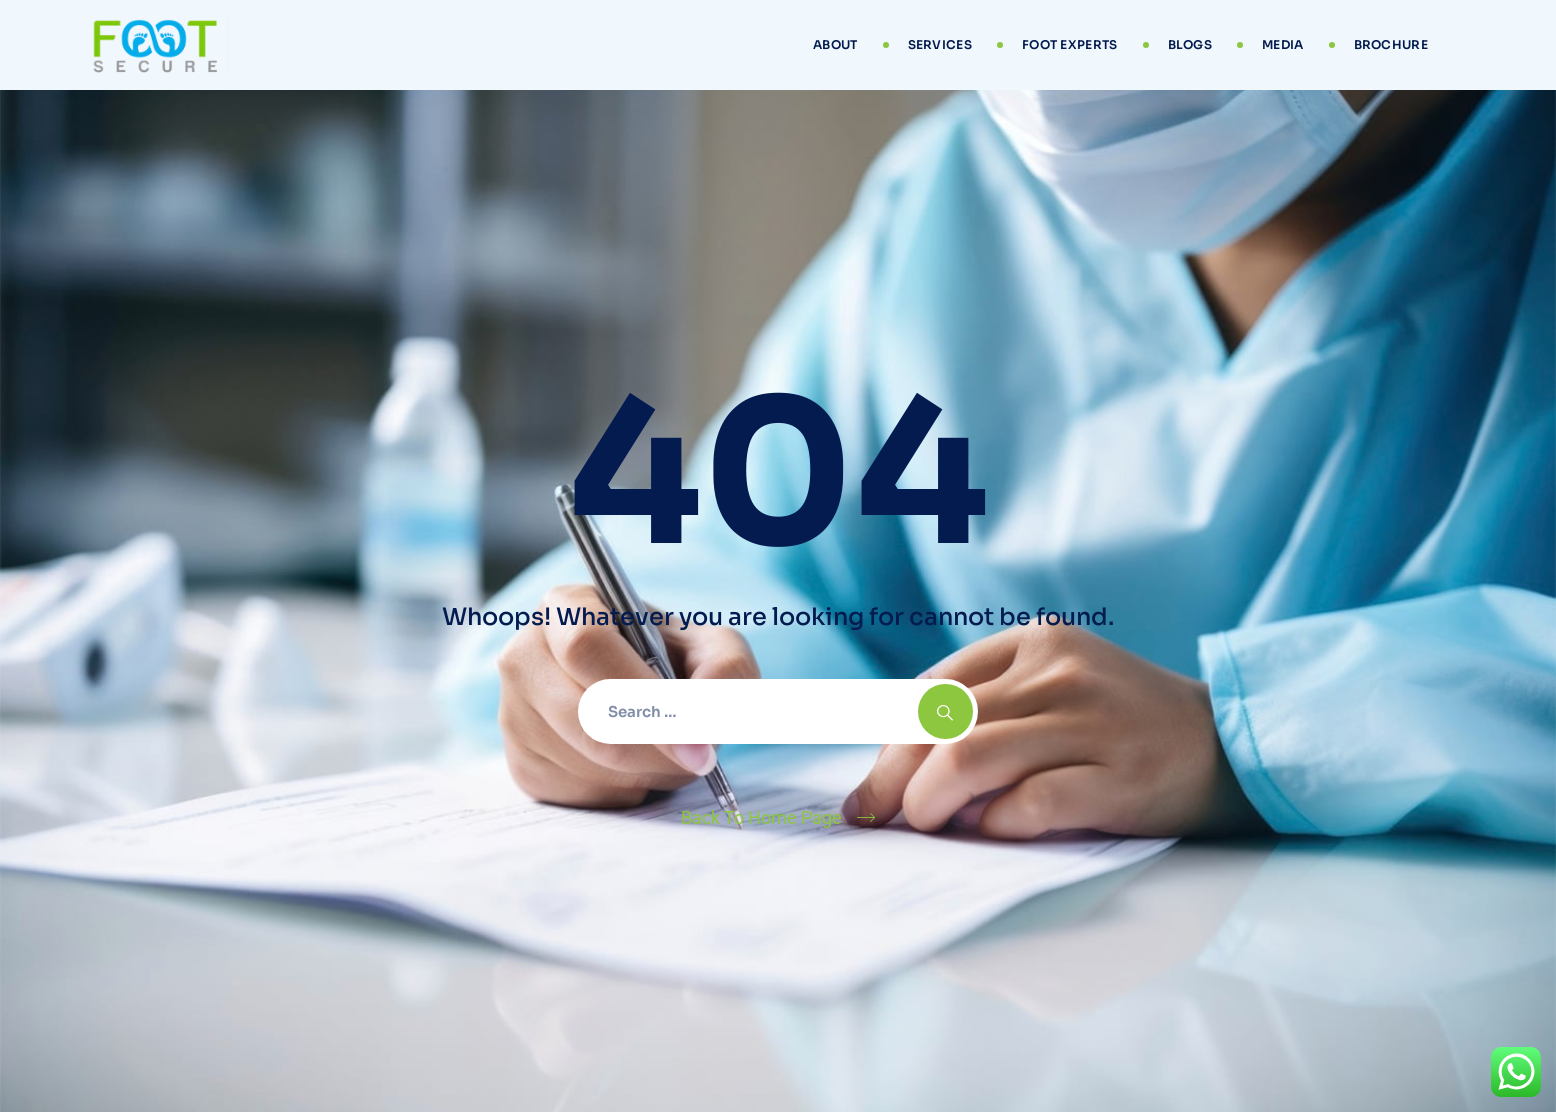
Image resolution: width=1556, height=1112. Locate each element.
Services (940, 44)
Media (1283, 44)
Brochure (1391, 44)
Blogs (1190, 44)
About (835, 44)
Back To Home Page (761, 817)
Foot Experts (1070, 44)
